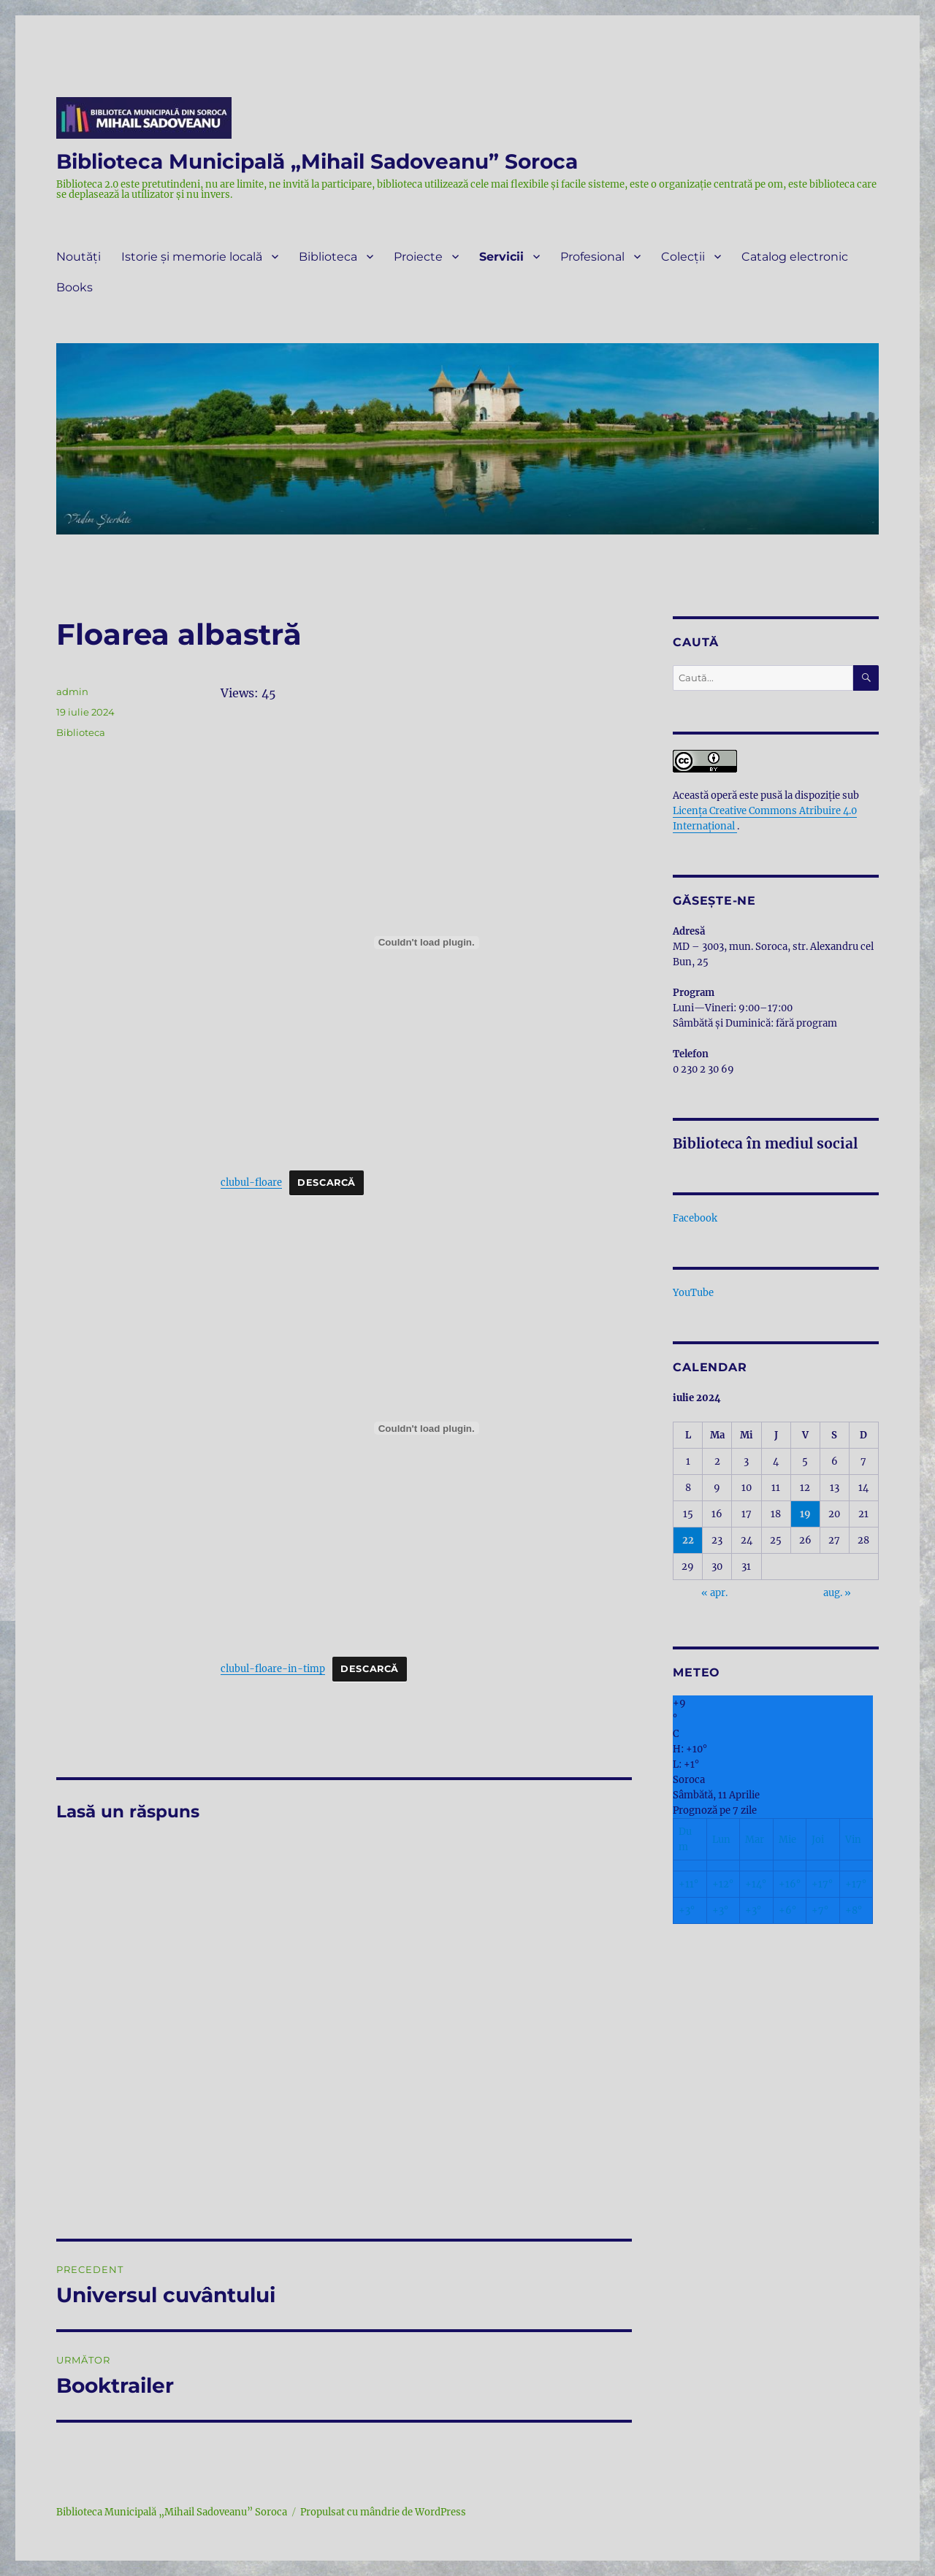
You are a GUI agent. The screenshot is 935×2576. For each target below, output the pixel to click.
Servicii (501, 257)
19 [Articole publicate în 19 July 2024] (805, 1514)
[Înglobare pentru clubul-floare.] (426, 943)
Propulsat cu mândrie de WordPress (383, 2512)
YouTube (693, 1293)
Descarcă (326, 1182)
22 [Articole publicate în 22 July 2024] (688, 1540)
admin (72, 691)
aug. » (837, 1593)
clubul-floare (251, 1182)
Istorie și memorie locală (191, 257)
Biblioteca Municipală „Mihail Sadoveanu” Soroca (317, 161)
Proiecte (418, 257)
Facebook (695, 1218)
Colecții (683, 257)
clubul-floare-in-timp (273, 1668)
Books (74, 287)
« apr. (714, 1593)
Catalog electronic (794, 257)
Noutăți (78, 257)
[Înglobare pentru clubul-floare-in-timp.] (426, 1428)
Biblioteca (328, 257)
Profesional (592, 257)
